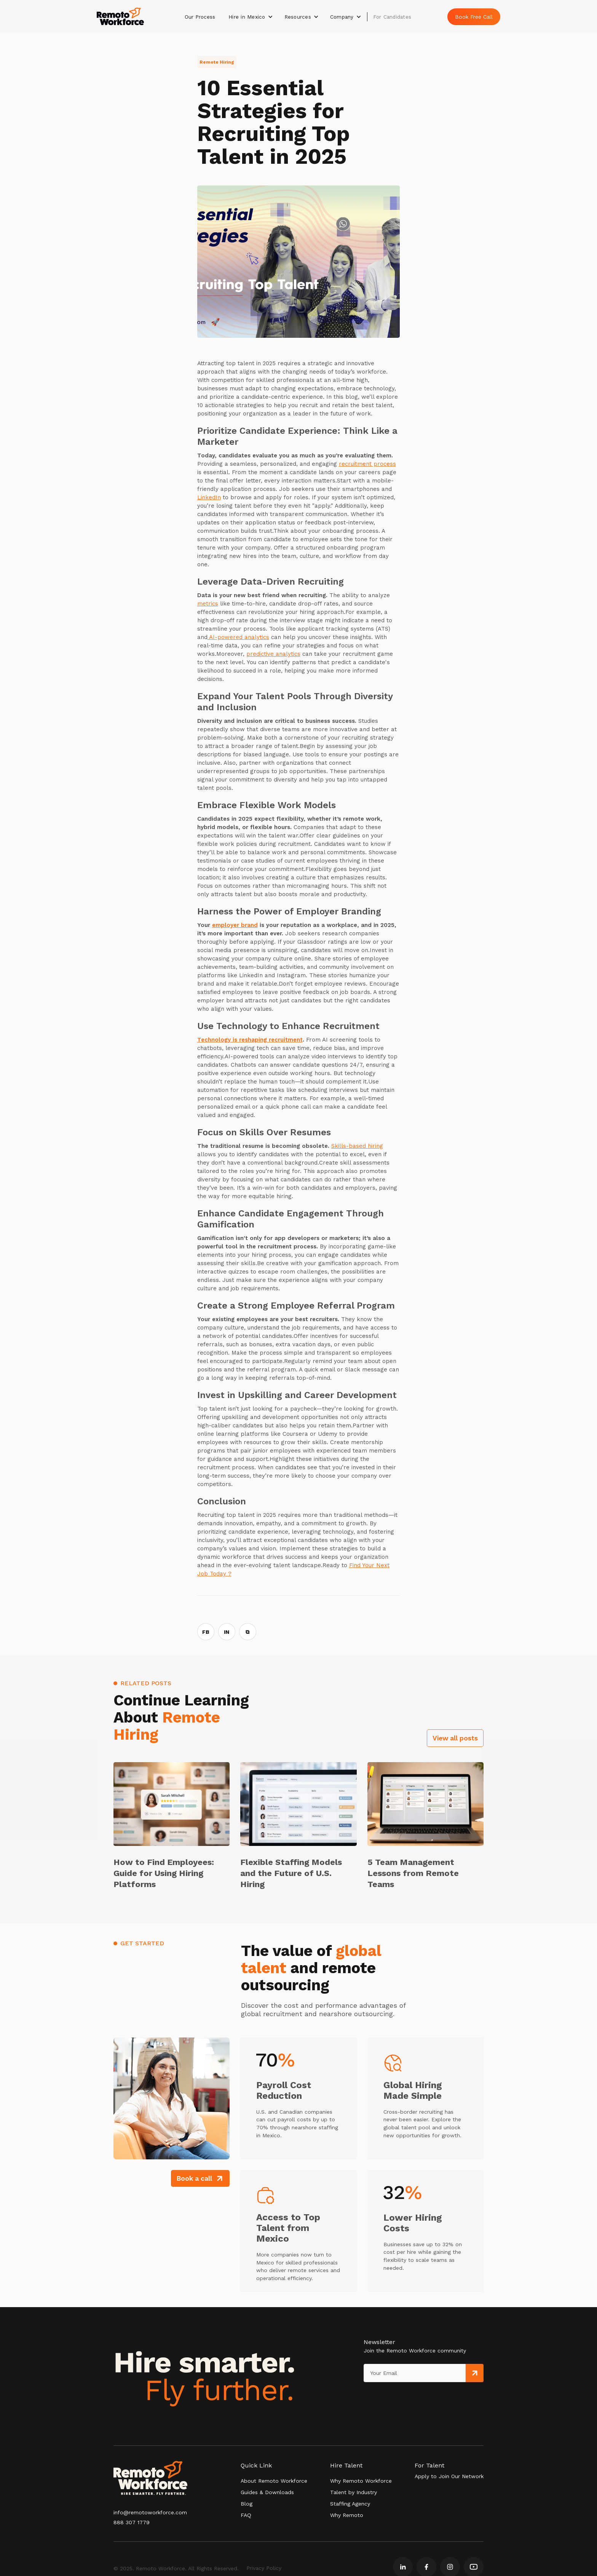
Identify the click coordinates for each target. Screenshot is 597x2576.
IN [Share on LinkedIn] (226, 1632)
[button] (251, 16)
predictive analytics (273, 653)
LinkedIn (209, 497)
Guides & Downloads (267, 2492)
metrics (207, 603)
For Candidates (392, 17)
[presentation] (398, 2398)
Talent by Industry (353, 2492)
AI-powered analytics (238, 637)
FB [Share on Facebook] (205, 1632)
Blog (246, 2504)
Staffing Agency (350, 2504)
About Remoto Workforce (274, 2481)
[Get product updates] (415, 2373)
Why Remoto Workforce (361, 2481)
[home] (120, 17)
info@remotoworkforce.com (150, 2512)
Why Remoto (346, 2515)
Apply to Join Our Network (449, 2476)
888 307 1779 (131, 2522)
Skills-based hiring (357, 1146)
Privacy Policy (263, 2568)
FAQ (246, 2515)
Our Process (200, 17)
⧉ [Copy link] (247, 1632)
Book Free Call (474, 17)
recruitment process (367, 463)
